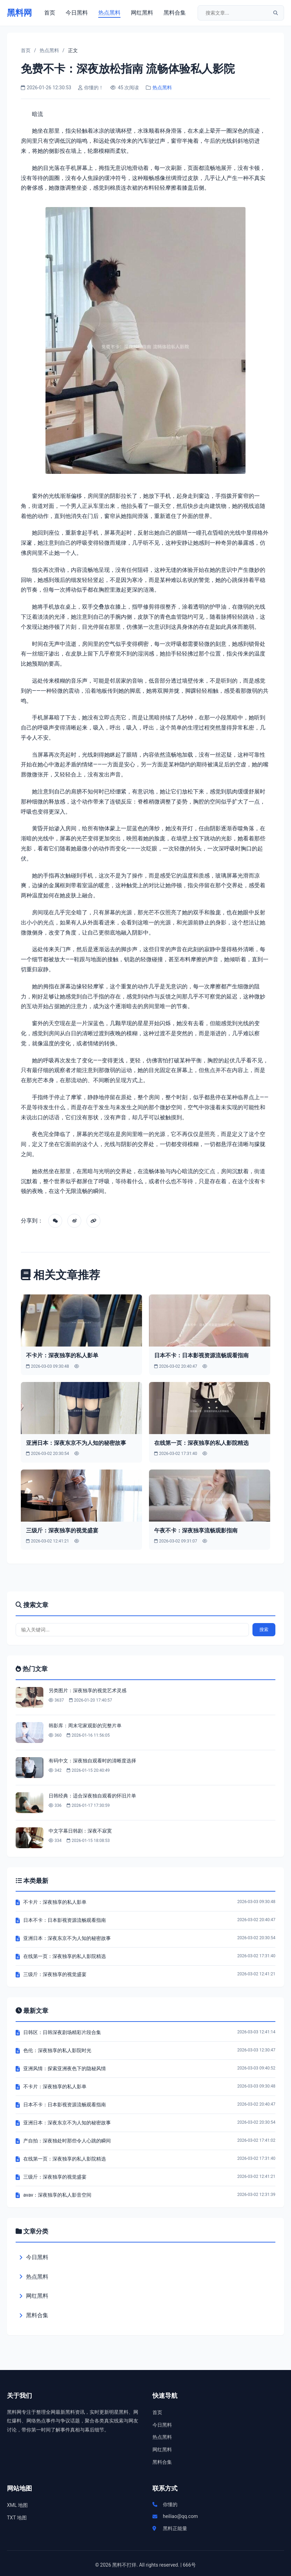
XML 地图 (17, 2505)
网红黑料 (142, 12)
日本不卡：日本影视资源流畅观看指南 (201, 1355)
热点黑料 (109, 12)
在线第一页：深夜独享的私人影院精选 (201, 1443)
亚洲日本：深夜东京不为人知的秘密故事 (76, 1443)
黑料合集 (175, 12)
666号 (189, 2565)
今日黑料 (77, 12)
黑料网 (19, 13)
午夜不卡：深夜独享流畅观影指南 (196, 1530)
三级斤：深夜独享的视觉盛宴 (62, 1530)
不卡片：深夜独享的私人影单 (62, 1355)
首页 (49, 12)
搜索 (263, 1629)
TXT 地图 (17, 2517)
